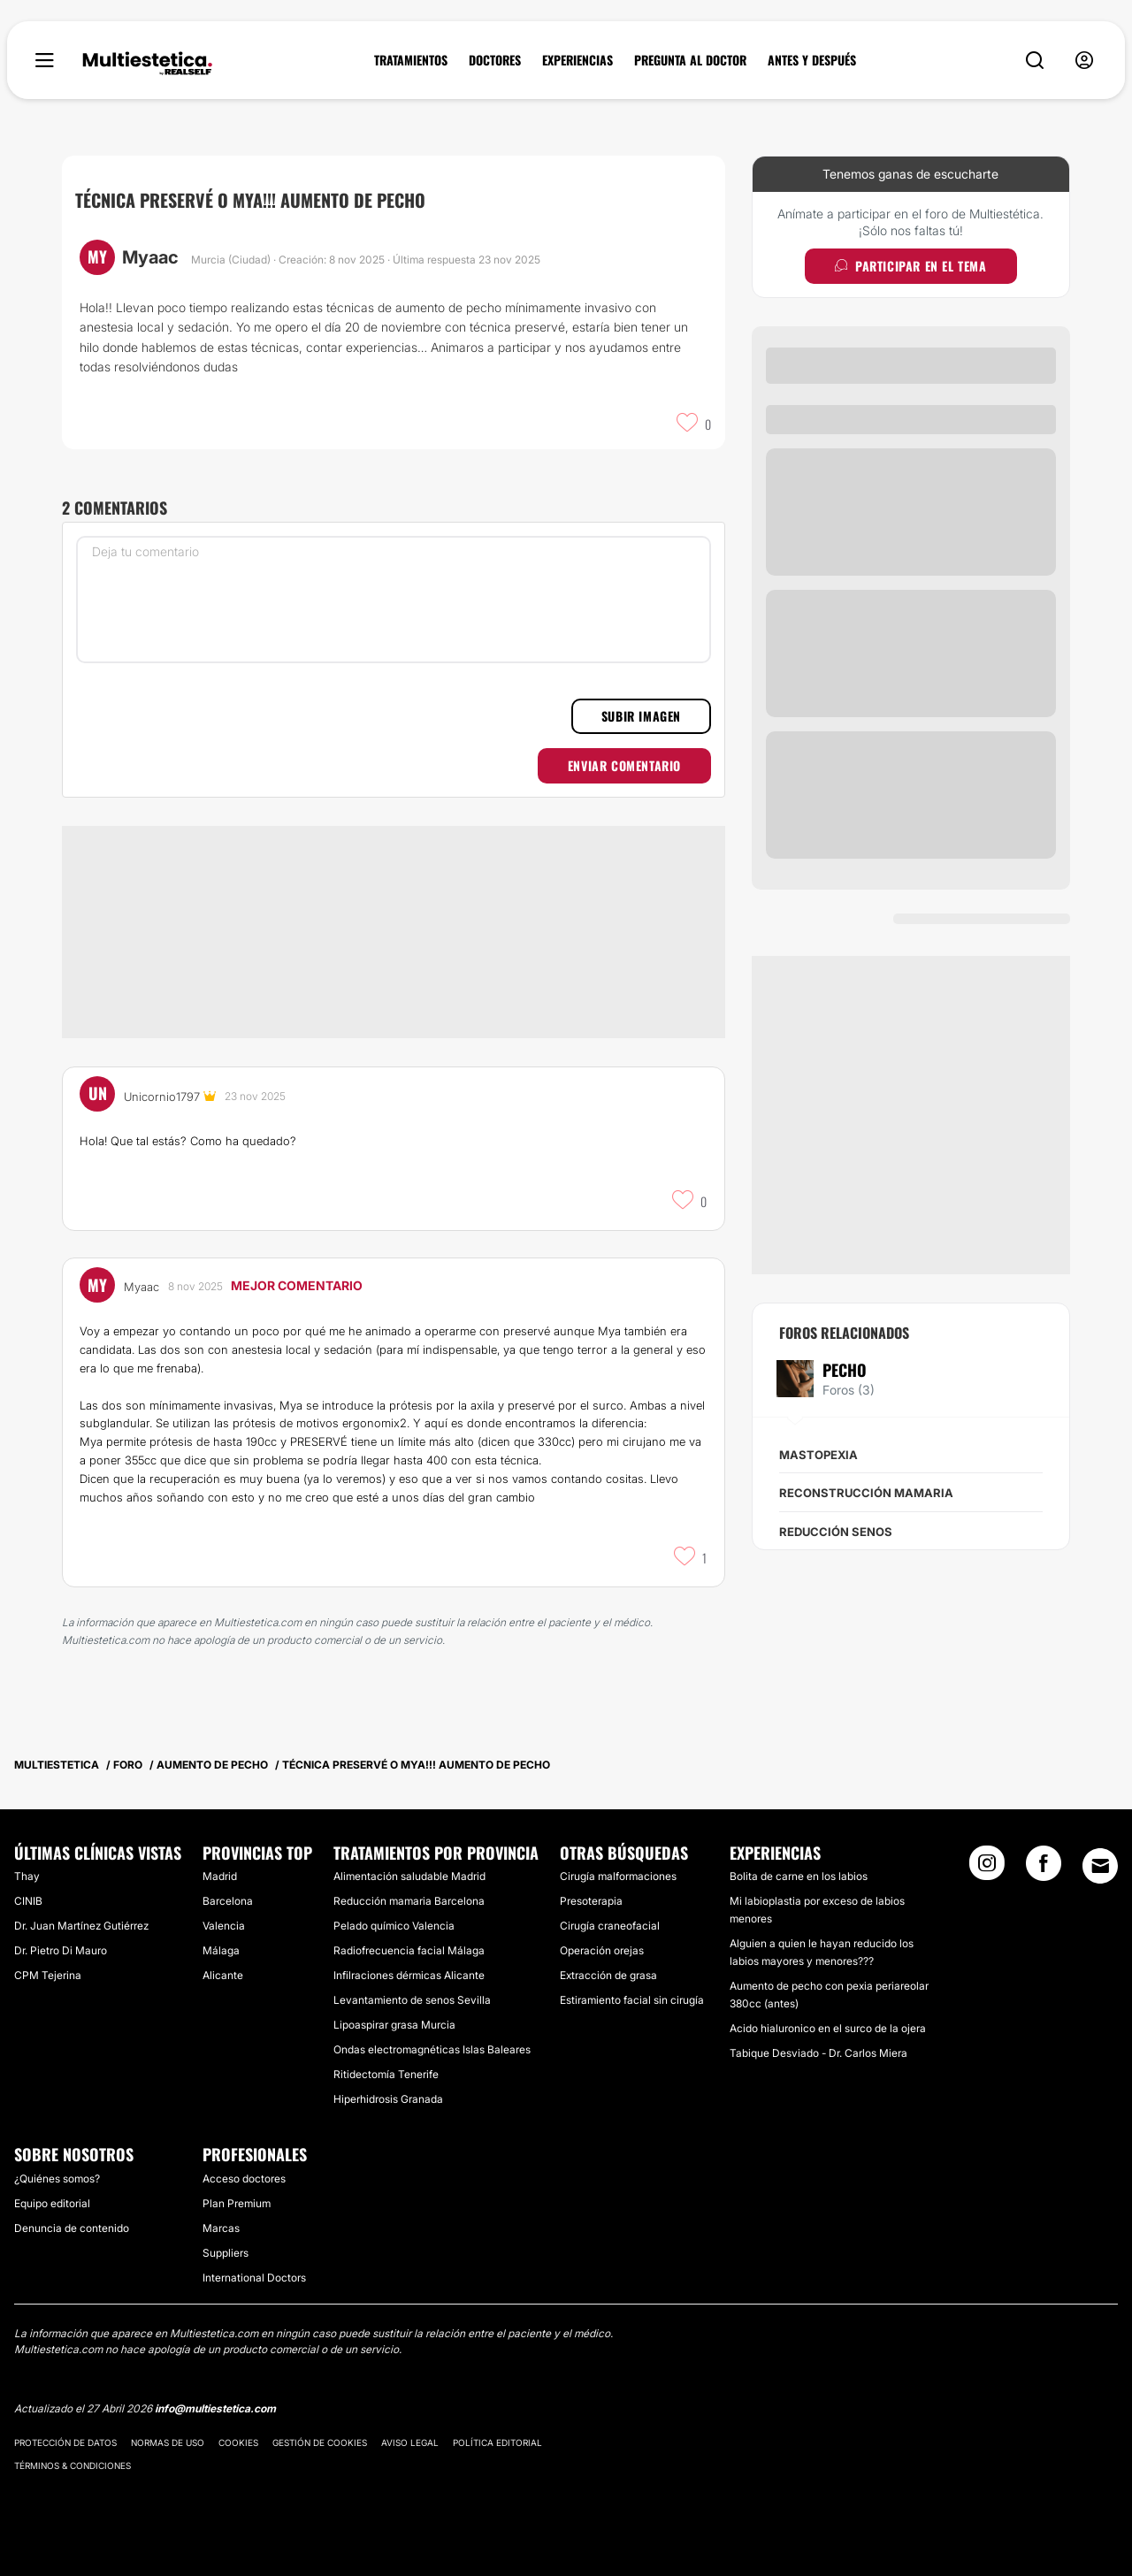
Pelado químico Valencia (394, 1925)
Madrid (220, 1876)
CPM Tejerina (47, 1975)
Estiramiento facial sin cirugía (632, 2000)
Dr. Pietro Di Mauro (60, 1950)
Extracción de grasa (608, 1975)
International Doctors (254, 2277)
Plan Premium (237, 2203)
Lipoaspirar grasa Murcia (394, 2024)
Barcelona (228, 1900)
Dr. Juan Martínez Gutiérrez (81, 1925)
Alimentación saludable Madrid (409, 1876)
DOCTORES (495, 60)
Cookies (238, 2442)
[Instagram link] (987, 1868)
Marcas (221, 2228)
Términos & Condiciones (72, 2465)
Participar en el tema (910, 265)
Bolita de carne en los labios (799, 1876)
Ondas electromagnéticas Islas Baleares (432, 2049)
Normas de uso (167, 2442)
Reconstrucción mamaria (866, 1493)
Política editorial (497, 2442)
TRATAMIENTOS (410, 60)
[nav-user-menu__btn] (1084, 60)
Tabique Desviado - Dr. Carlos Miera (818, 2053)
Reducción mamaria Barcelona (409, 1900)
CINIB (28, 1900)
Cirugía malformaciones (618, 1876)
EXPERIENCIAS (577, 60)
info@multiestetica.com (215, 2408)
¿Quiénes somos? (57, 2178)
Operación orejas (602, 1950)
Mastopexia (818, 1455)
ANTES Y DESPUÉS (812, 60)
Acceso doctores (244, 2178)
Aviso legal (410, 2442)
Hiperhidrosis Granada (388, 2099)
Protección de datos (65, 2442)
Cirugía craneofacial (610, 1925)
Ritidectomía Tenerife (386, 2074)
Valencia (224, 1925)
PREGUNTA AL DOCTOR (690, 60)
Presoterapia (591, 1900)
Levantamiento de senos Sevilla (412, 2000)
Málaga (221, 1950)
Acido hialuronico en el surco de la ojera (828, 2028)
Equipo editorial (52, 2203)
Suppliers (226, 2252)
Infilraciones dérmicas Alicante (409, 1975)
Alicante (223, 1975)
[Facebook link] (1043, 1868)
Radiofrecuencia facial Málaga (409, 1950)
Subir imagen (641, 716)
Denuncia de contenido (71, 2228)
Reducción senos (835, 1532)
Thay (27, 1876)
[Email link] (1100, 1866)
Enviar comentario (624, 765)
